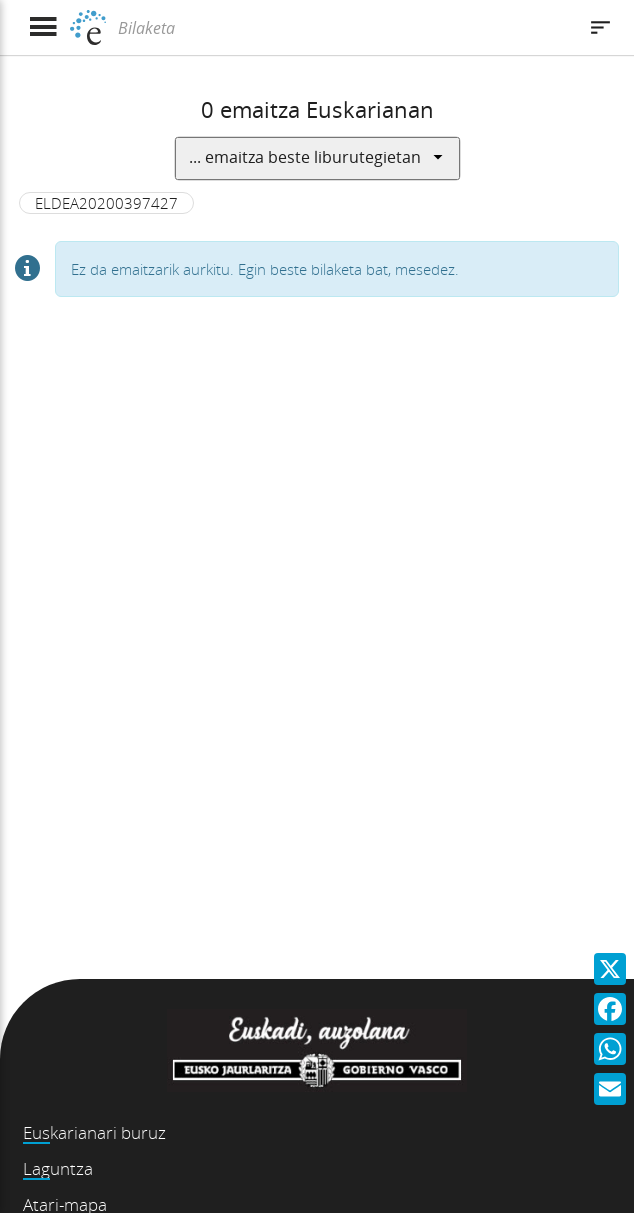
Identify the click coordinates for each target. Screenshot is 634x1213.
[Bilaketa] (344, 28)
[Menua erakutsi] (42, 27)
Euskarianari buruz (94, 1132)
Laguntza (58, 1168)
